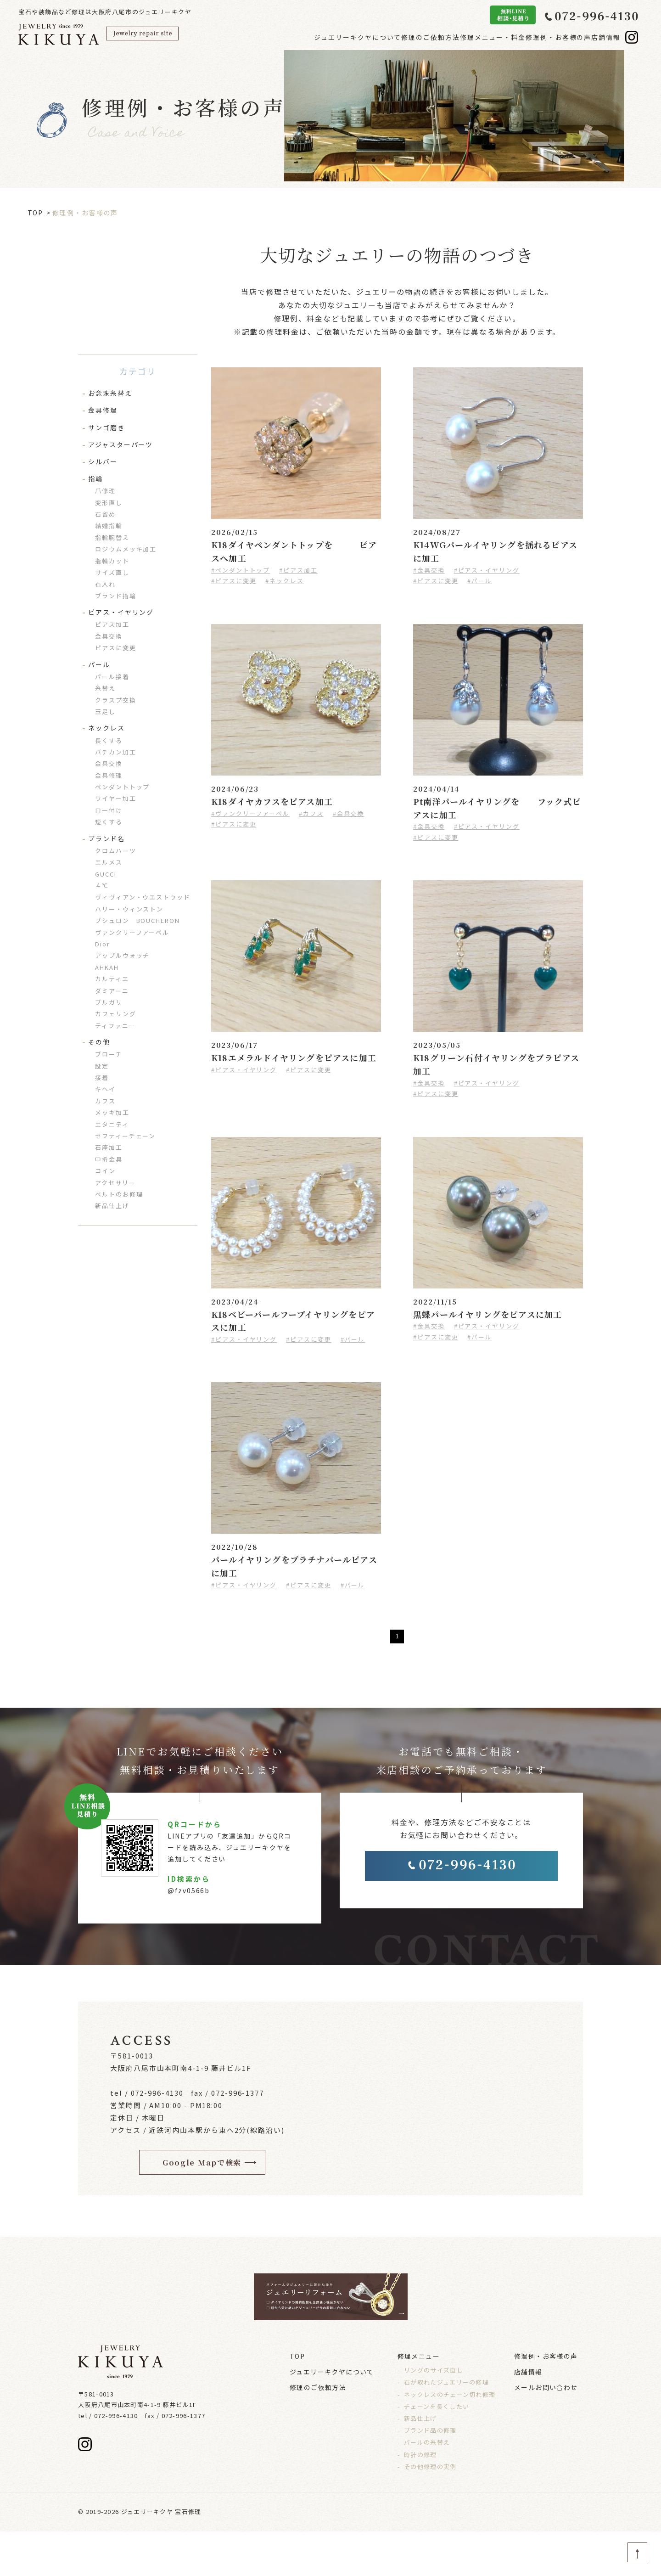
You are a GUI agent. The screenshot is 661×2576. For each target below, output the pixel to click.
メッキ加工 (112, 1112)
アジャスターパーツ (120, 444)
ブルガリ (109, 1002)
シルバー (103, 461)
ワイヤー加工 (115, 798)
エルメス (109, 862)
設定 (102, 1066)
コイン (105, 1170)
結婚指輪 (109, 525)
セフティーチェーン (125, 1135)
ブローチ (109, 1054)
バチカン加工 (115, 752)
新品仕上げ (112, 1205)
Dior (102, 943)
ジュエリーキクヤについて (298, 37)
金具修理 (103, 410)
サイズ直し (112, 572)
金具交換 (109, 636)
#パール (479, 580)
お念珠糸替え (110, 393)
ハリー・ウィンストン (129, 909)
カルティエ (112, 978)
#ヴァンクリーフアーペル (250, 813)
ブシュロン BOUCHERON (137, 920)
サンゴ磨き (106, 427)
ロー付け (109, 810)
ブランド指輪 (115, 595)
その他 (99, 1041)
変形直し (109, 502)
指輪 (95, 478)
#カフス (311, 813)
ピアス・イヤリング (121, 612)
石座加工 (109, 1147)
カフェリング (115, 1013)
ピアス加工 (112, 624)
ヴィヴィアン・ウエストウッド (142, 897)
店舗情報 (601, 37)
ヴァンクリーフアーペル (132, 932)
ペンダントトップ (122, 786)
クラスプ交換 (115, 700)
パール (99, 664)
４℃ (102, 885)
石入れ (105, 583)
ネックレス (106, 727)
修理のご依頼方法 (385, 37)
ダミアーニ (112, 990)
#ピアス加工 (298, 570)
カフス (105, 1101)
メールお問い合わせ (546, 2431)
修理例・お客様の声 (540, 37)
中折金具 (109, 1159)
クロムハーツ (115, 850)
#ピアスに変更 (233, 580)
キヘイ (105, 1089)
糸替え (105, 688)
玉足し (105, 711)
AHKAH (107, 967)
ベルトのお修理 (119, 1194)
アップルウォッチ (122, 955)
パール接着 (112, 676)
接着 (102, 1077)
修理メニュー (419, 2400)
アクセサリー (115, 1182)
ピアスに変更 (115, 647)
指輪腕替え (112, 537)
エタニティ (112, 1124)
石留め (105, 514)
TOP (36, 212)
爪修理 (105, 490)
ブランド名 (106, 838)
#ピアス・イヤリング (487, 570)
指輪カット (112, 561)
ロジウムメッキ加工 (126, 549)
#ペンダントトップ (240, 570)
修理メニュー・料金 (461, 37)
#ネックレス (284, 580)
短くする (109, 821)
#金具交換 (429, 570)
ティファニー (115, 1025)
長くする (109, 740)
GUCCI (106, 874)
